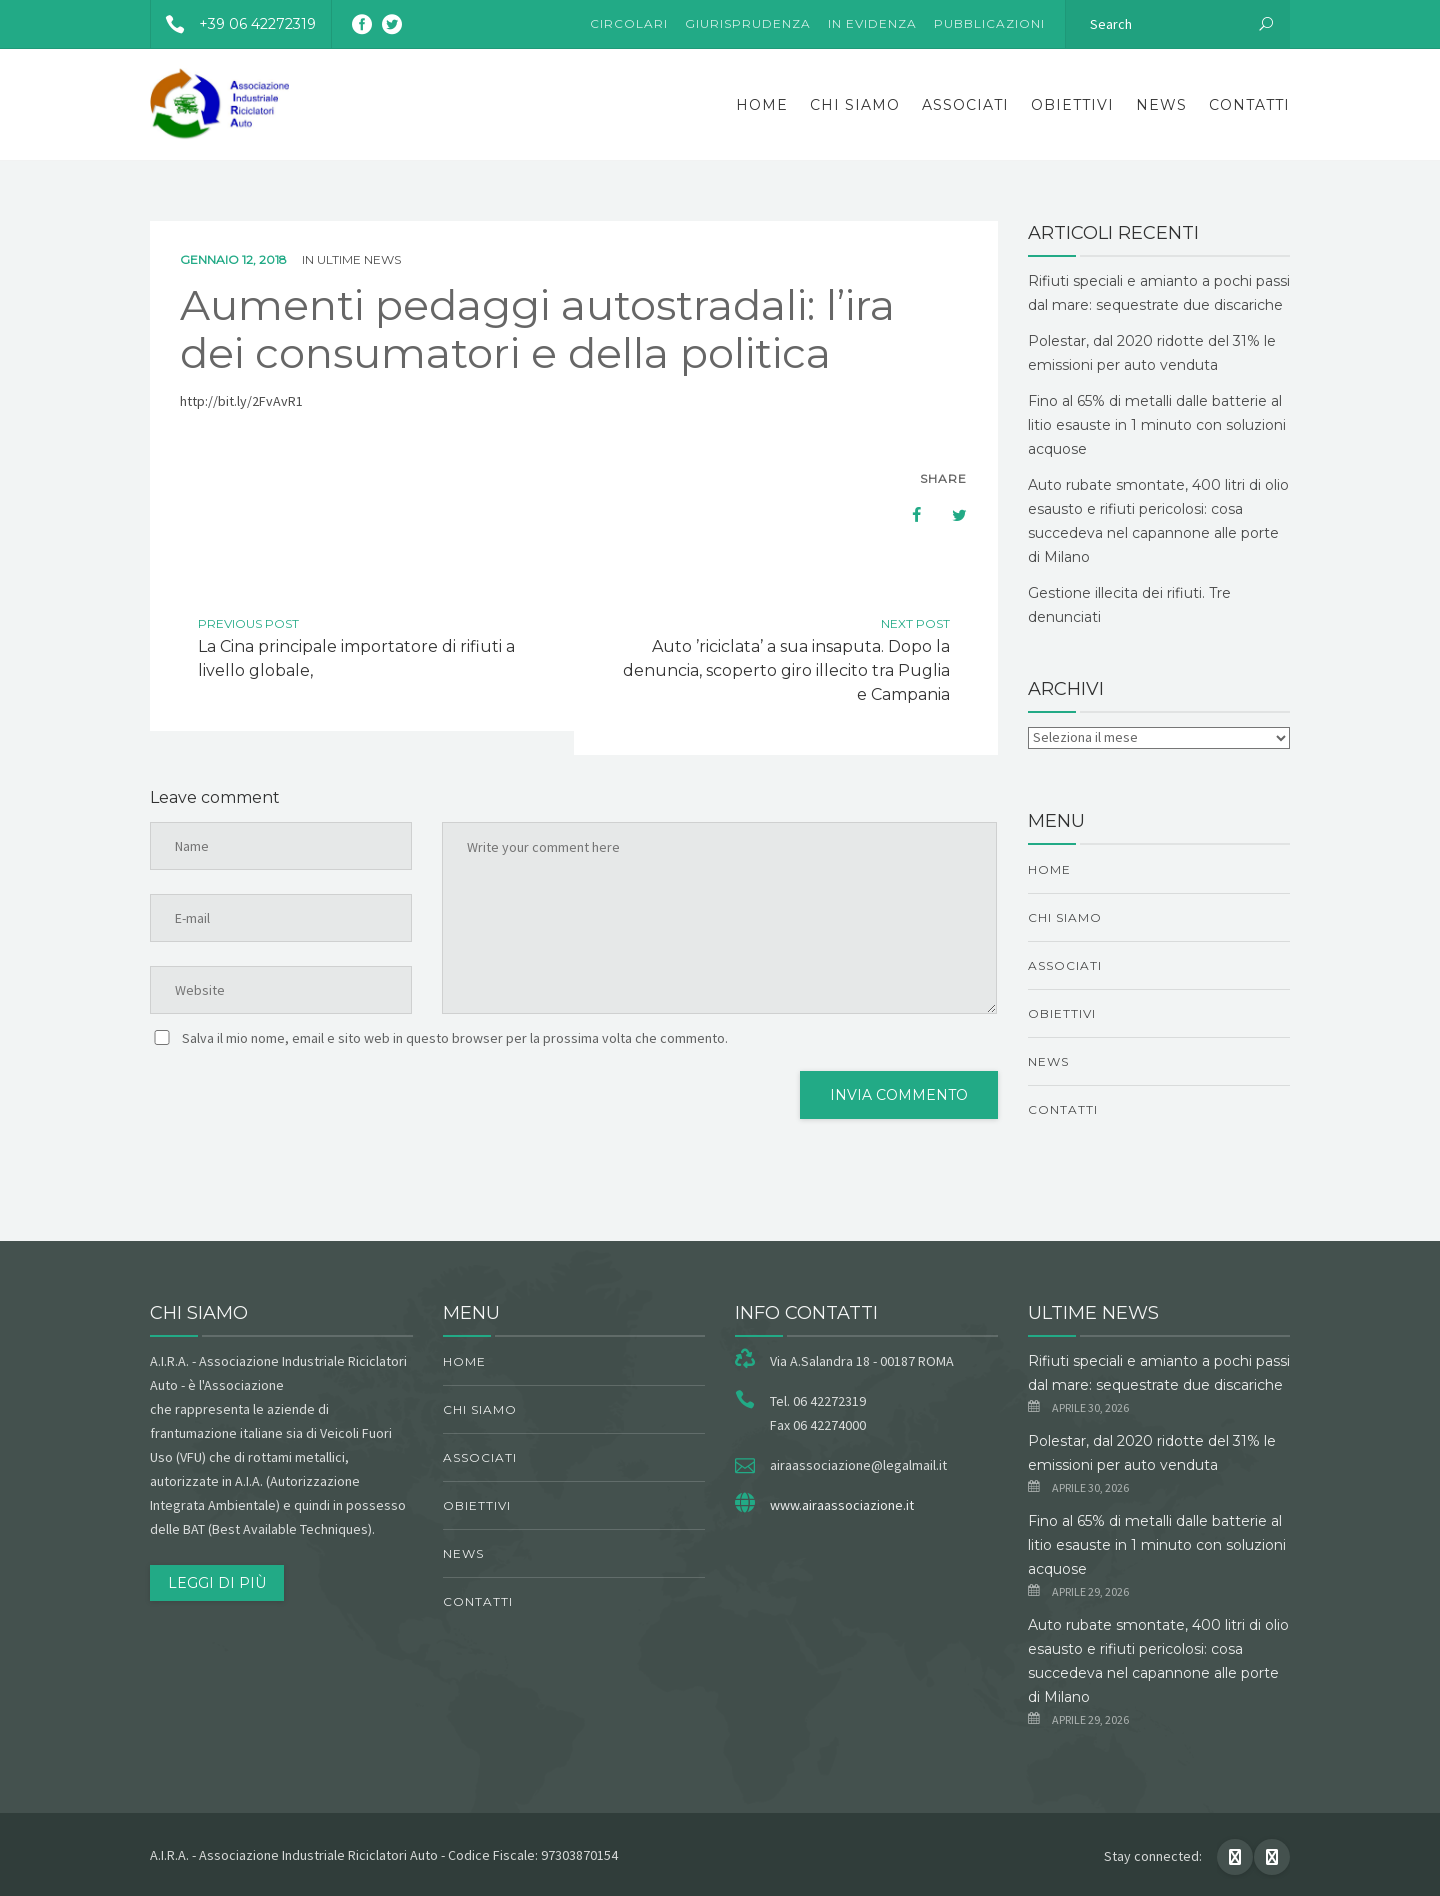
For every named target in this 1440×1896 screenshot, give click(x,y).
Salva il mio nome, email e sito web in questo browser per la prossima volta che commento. (455, 1038)
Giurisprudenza (748, 23)
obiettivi (1072, 105)
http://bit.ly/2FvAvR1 (241, 401)
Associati (965, 105)
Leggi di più (217, 1583)
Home (762, 105)
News (1161, 105)
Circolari (629, 23)
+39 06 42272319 (233, 24)
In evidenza (872, 23)
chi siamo (855, 105)
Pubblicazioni (989, 23)
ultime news (359, 259)
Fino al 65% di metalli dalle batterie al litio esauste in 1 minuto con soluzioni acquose (1157, 425)
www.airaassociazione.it (842, 1505)
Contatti (1249, 105)
